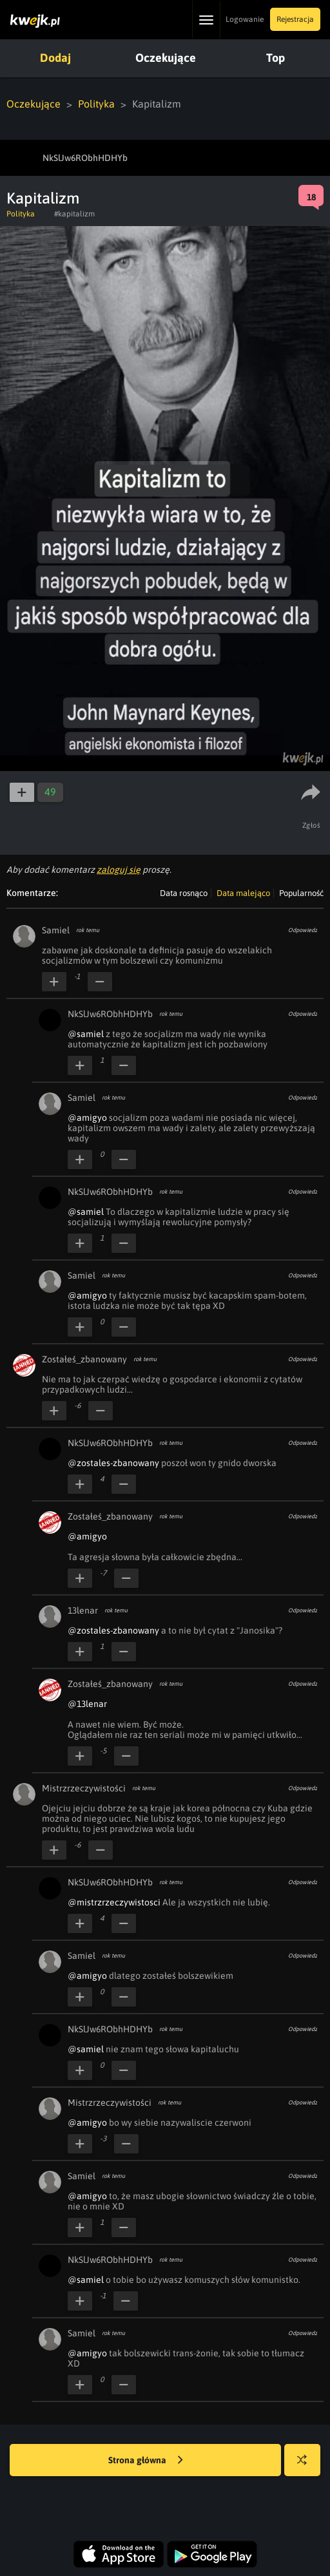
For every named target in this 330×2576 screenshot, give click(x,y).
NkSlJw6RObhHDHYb (110, 1014)
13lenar (83, 1610)
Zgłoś (311, 825)
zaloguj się (119, 869)
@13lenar (87, 1704)
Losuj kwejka (307, 2466)
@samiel (86, 1034)
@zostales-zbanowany (113, 1463)
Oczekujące (165, 57)
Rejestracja (295, 19)
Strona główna (145, 2460)
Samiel (56, 930)
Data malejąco (243, 893)
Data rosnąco (184, 893)
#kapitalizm (74, 213)
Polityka (96, 104)
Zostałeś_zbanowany (84, 1359)
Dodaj (55, 57)
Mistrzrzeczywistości (84, 1788)
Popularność (301, 893)
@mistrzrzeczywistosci (114, 1902)
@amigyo (87, 1117)
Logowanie (245, 19)
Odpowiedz (302, 930)
